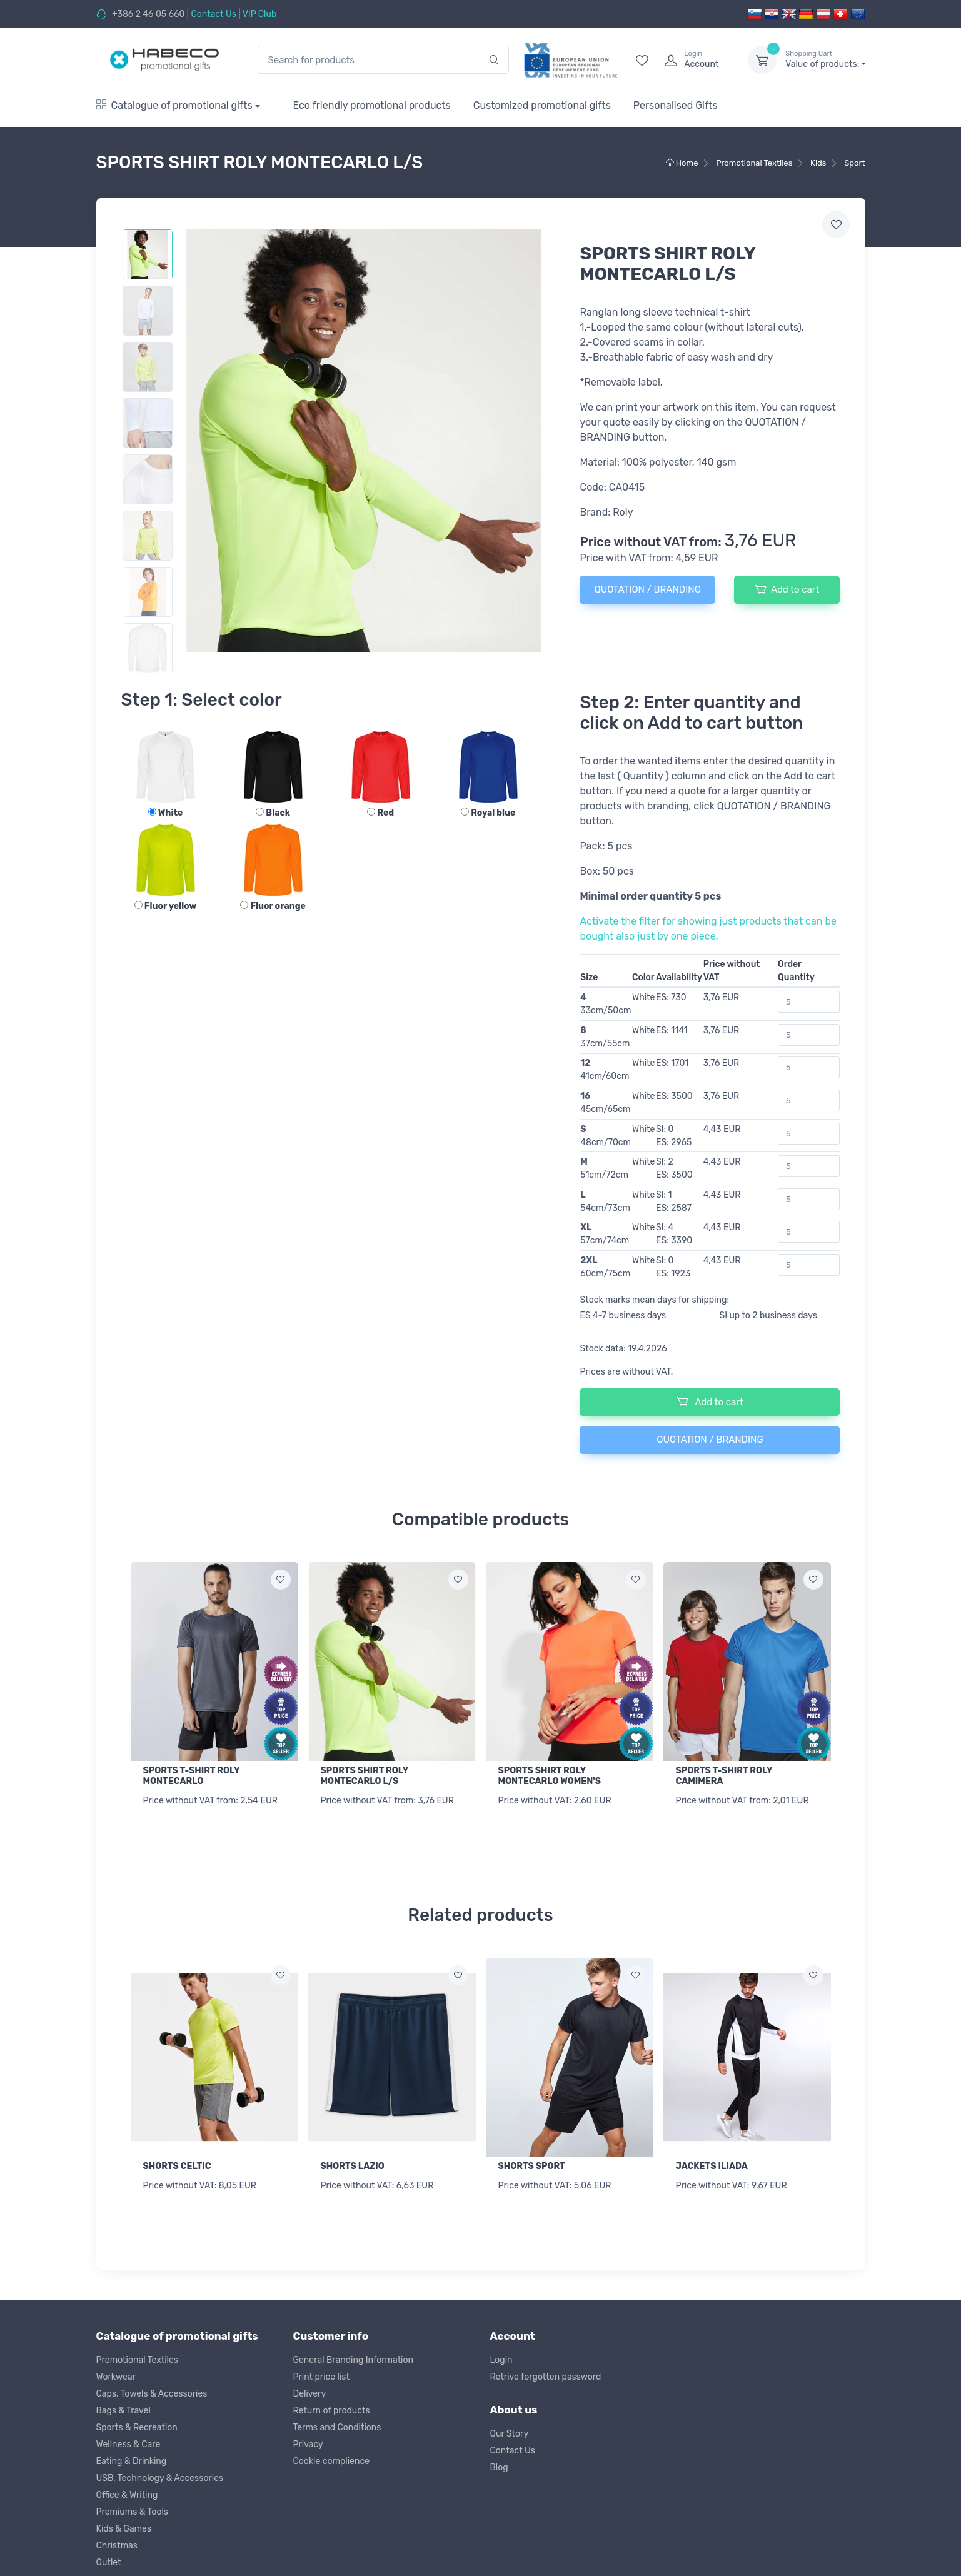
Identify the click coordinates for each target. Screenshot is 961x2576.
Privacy (308, 2440)
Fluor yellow (165, 906)
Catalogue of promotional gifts (174, 105)
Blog (499, 2463)
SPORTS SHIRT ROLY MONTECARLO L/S (364, 1776)
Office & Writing (127, 2491)
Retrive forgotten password (545, 2373)
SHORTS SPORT (531, 2163)
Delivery (309, 2390)
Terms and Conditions (337, 2423)
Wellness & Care (128, 2440)
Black (273, 813)
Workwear (116, 2373)
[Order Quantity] (809, 1002)
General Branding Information (353, 2356)
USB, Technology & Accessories (160, 2474)
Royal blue (488, 813)
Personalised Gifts (675, 105)
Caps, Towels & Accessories (152, 2390)
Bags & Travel (123, 2407)
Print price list (321, 2373)
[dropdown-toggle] (762, 60)
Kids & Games (124, 2525)
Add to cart (787, 589)
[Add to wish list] (281, 1580)
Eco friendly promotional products (371, 105)
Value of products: (825, 59)
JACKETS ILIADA (712, 2163)
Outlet (108, 2558)
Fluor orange (272, 906)
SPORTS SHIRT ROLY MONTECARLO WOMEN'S (549, 1776)
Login (501, 2356)
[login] (695, 60)
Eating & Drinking (131, 2457)
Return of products (331, 2407)
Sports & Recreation (137, 2423)
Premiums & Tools (132, 2508)
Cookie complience (331, 2457)
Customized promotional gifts (542, 105)
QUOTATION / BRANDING (647, 589)
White (165, 813)
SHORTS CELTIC (177, 2163)
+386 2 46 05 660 (148, 14)
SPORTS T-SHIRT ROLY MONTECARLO (191, 1776)
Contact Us (213, 14)
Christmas (117, 2542)
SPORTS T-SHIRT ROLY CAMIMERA (724, 1776)
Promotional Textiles (137, 2356)
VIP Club (260, 14)
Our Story (509, 2430)
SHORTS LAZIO (353, 2163)
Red (380, 813)
